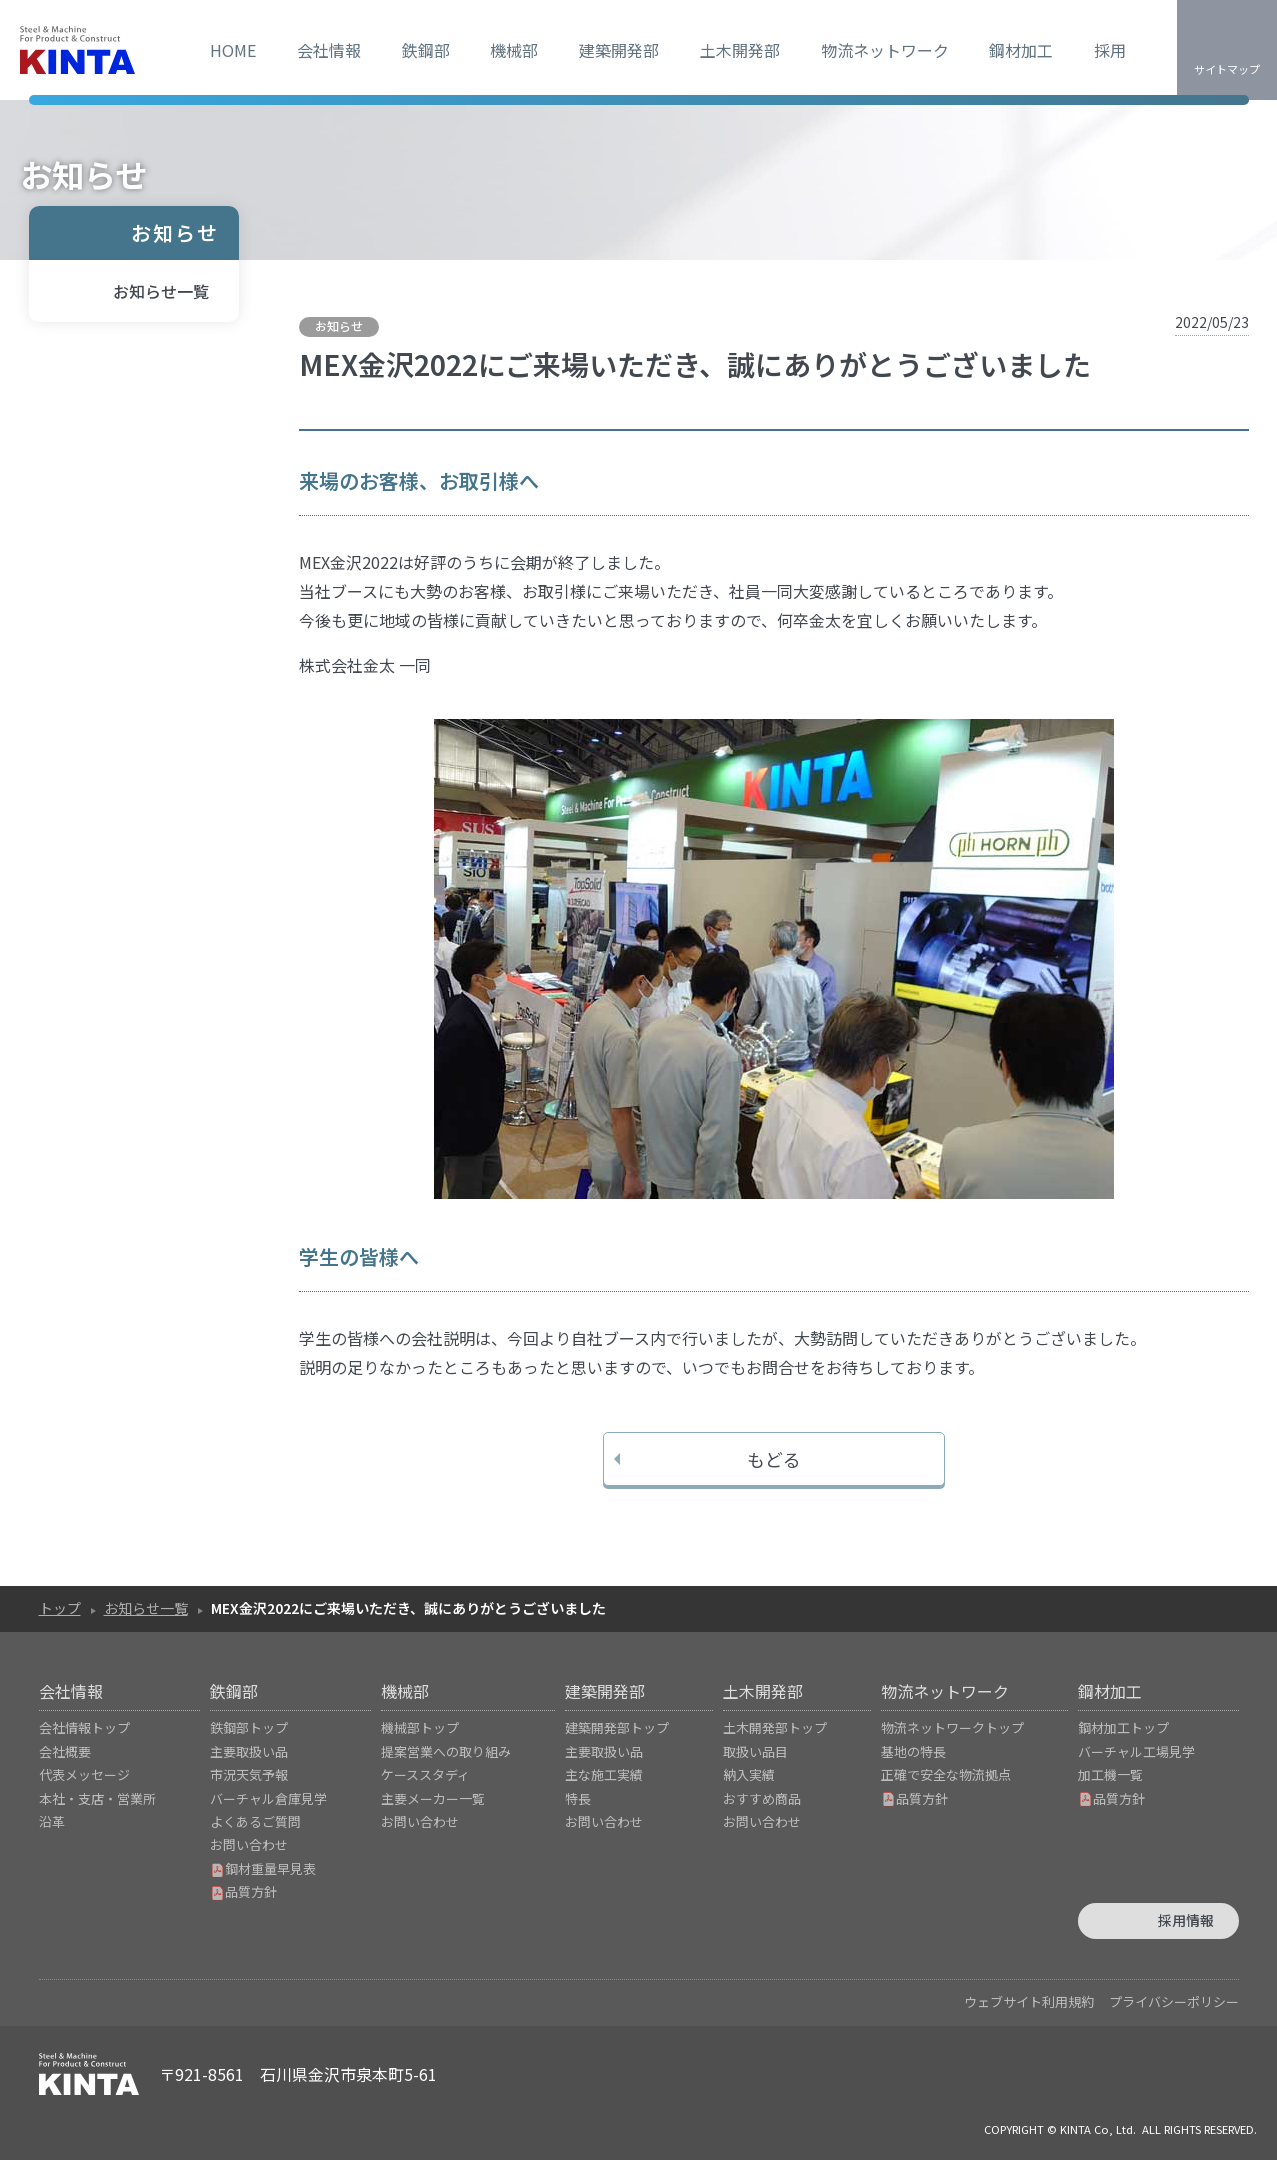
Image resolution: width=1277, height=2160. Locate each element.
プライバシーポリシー (1174, 2001)
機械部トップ (420, 1727)
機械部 (514, 50)
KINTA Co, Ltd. (1098, 2129)
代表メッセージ (84, 1774)
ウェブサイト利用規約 (1029, 2001)
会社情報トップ (84, 1727)
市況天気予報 (249, 1774)
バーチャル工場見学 (1136, 1751)
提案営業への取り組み (446, 1751)
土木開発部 (740, 50)
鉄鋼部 (426, 50)
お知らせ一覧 (161, 291)
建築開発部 (619, 50)
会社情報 (329, 50)
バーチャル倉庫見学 (268, 1798)
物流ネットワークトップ (952, 1727)
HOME (233, 50)
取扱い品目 (755, 1751)
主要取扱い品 (249, 1751)
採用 (1110, 50)
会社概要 (65, 1751)
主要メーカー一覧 (433, 1798)
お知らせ (175, 232)
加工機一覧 (1110, 1774)
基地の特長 (913, 1751)
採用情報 (1186, 1920)
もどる (774, 1459)
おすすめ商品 (762, 1798)
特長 (578, 1798)
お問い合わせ (249, 1844)
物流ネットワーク (885, 50)
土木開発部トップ (775, 1727)
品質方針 (243, 1891)
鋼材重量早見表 (263, 1868)
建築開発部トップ (617, 1727)
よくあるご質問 (255, 1821)
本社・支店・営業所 (97, 1798)
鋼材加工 (1021, 50)
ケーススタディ (425, 1774)
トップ (60, 1608)
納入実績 (749, 1774)
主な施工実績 (604, 1774)
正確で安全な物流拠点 (946, 1774)
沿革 (52, 1821)
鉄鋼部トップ (249, 1727)
